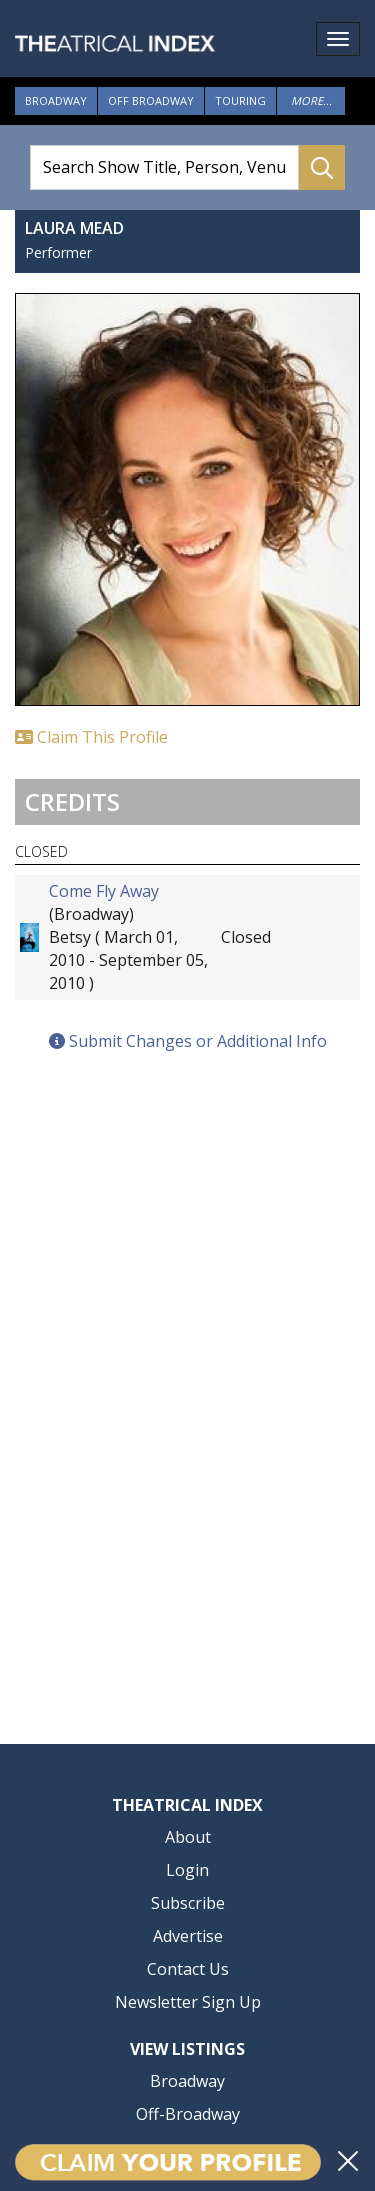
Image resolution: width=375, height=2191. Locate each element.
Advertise (188, 1936)
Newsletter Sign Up (188, 2002)
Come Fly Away (104, 891)
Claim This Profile (91, 737)
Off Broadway (151, 100)
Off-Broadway (188, 2114)
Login (187, 1870)
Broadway (56, 100)
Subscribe (188, 1903)
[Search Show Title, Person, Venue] (164, 167)
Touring (240, 100)
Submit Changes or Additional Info (188, 1041)
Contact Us (188, 1969)
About (188, 1837)
